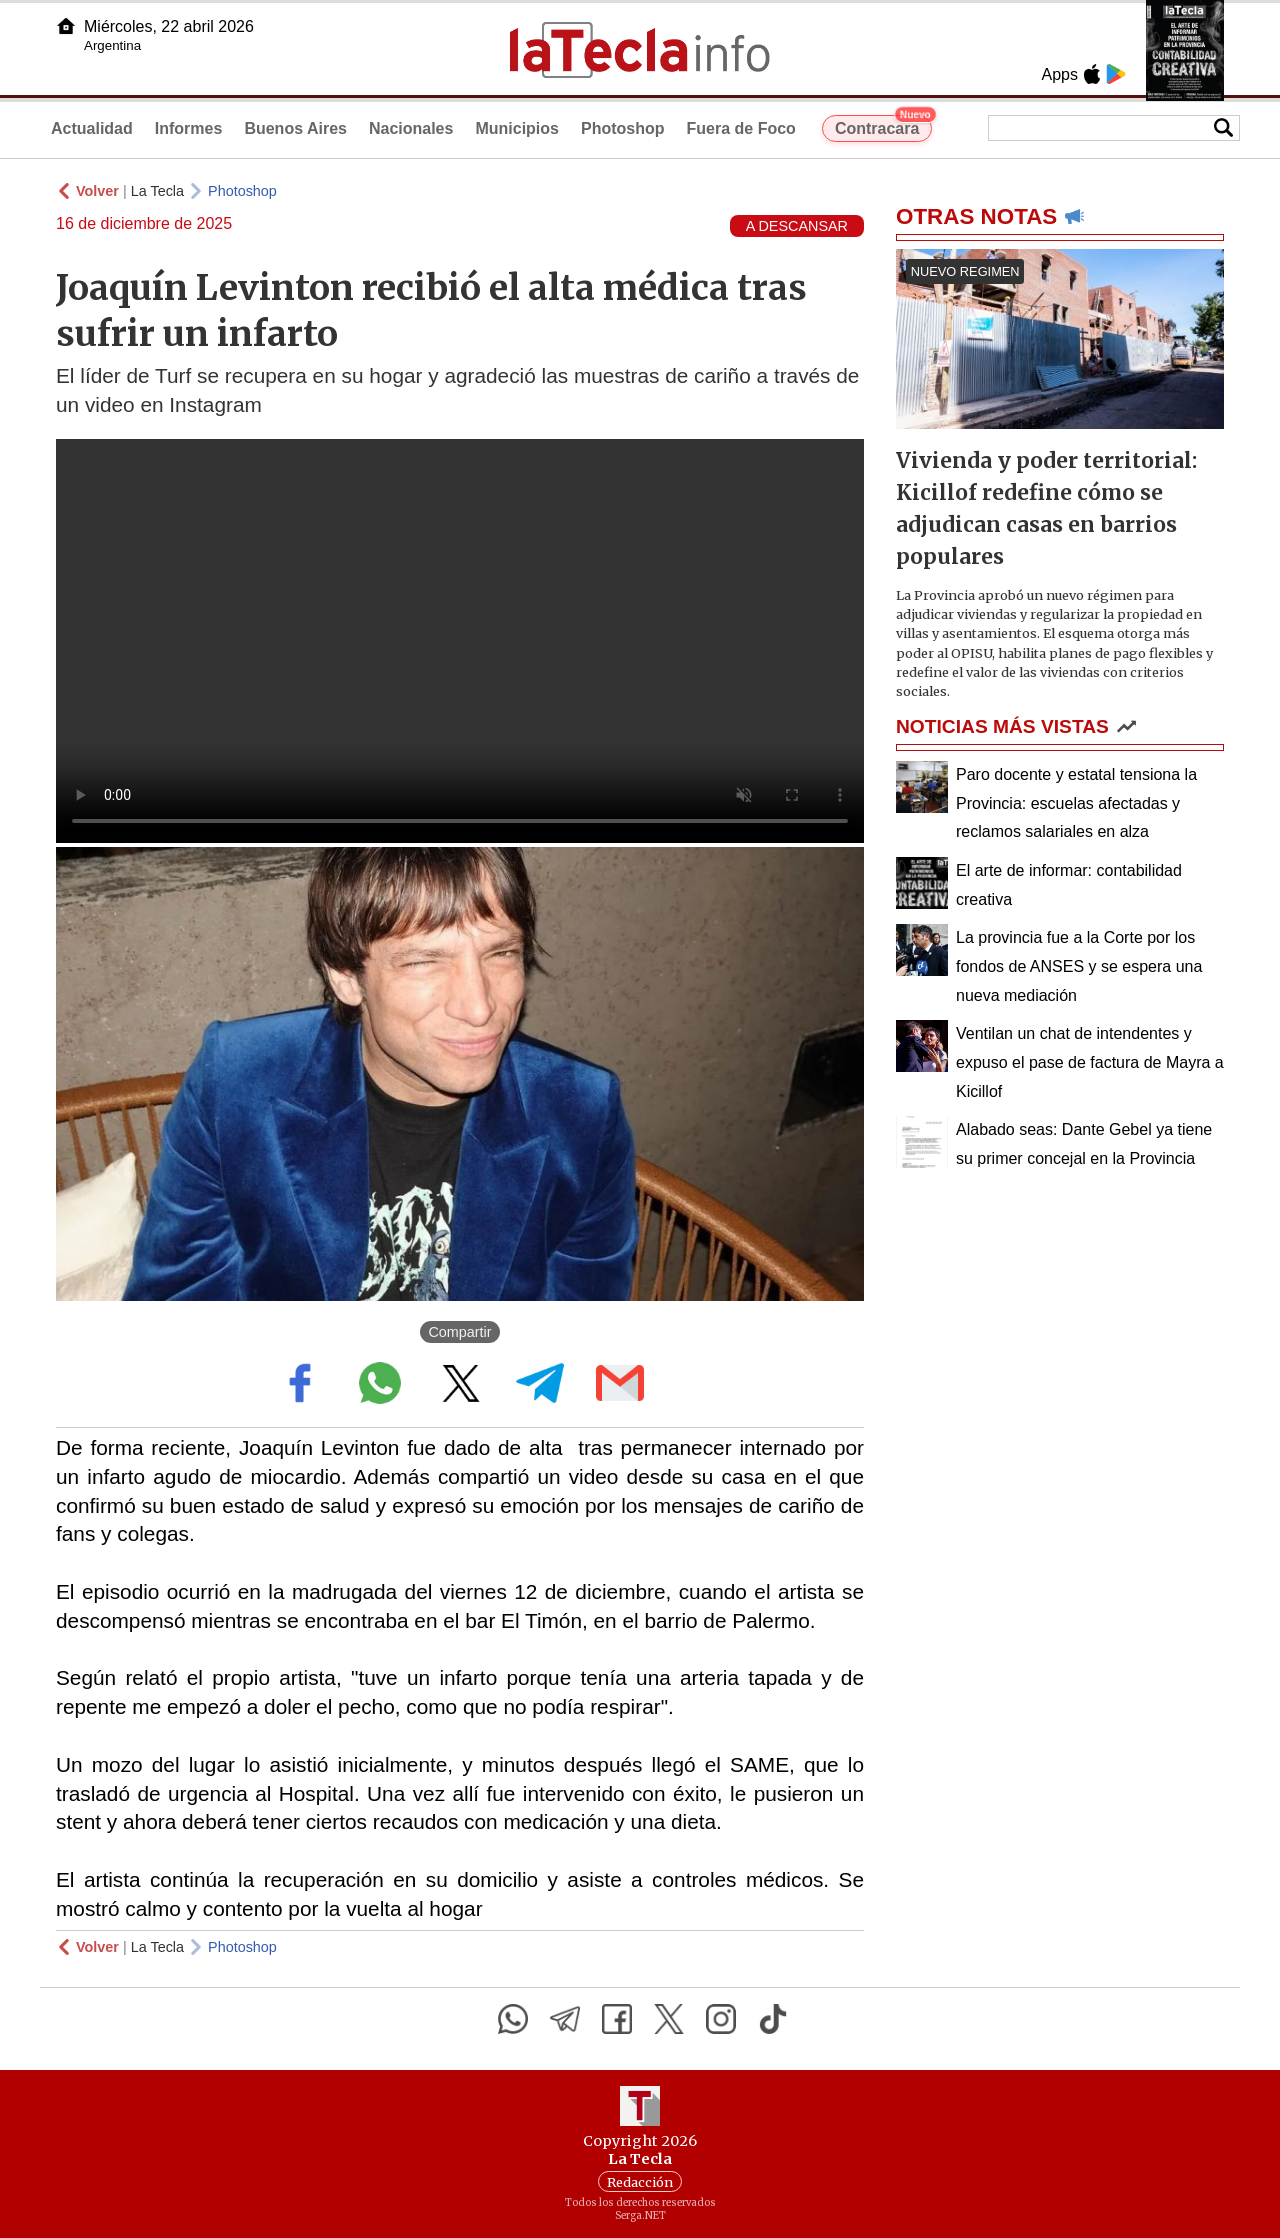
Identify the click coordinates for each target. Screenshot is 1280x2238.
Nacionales (411, 128)
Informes (189, 128)
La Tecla (157, 191)
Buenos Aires (295, 128)
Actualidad (92, 128)
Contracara (883, 126)
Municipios (517, 128)
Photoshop (623, 128)
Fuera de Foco (741, 128)
